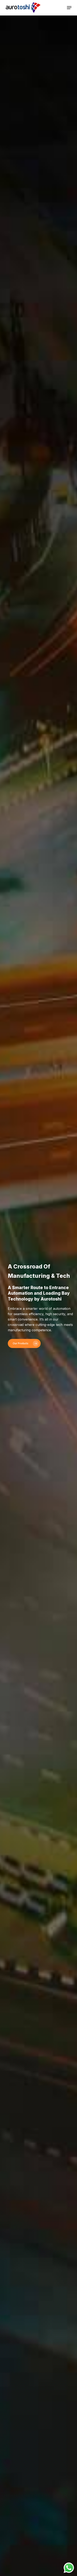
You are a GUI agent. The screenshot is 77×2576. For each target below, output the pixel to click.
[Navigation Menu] (69, 8)
